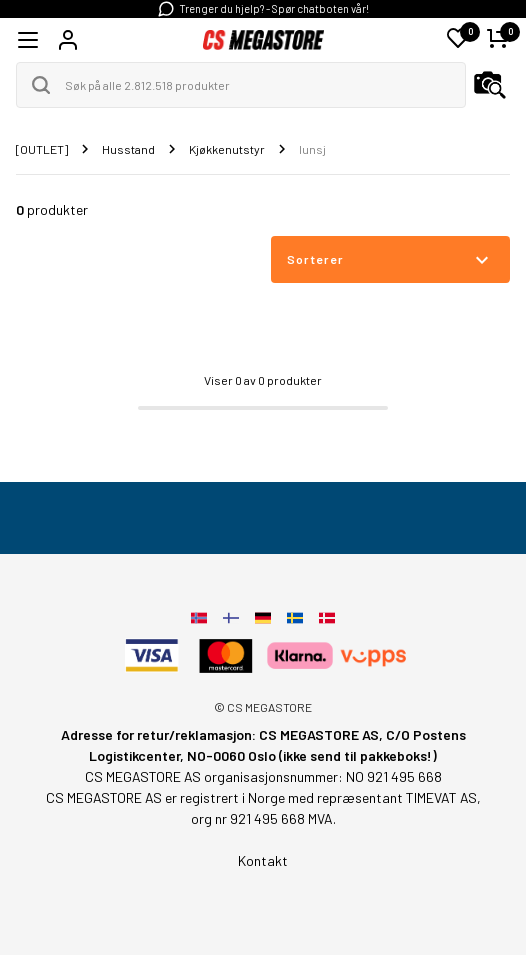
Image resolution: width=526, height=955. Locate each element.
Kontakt (263, 860)
